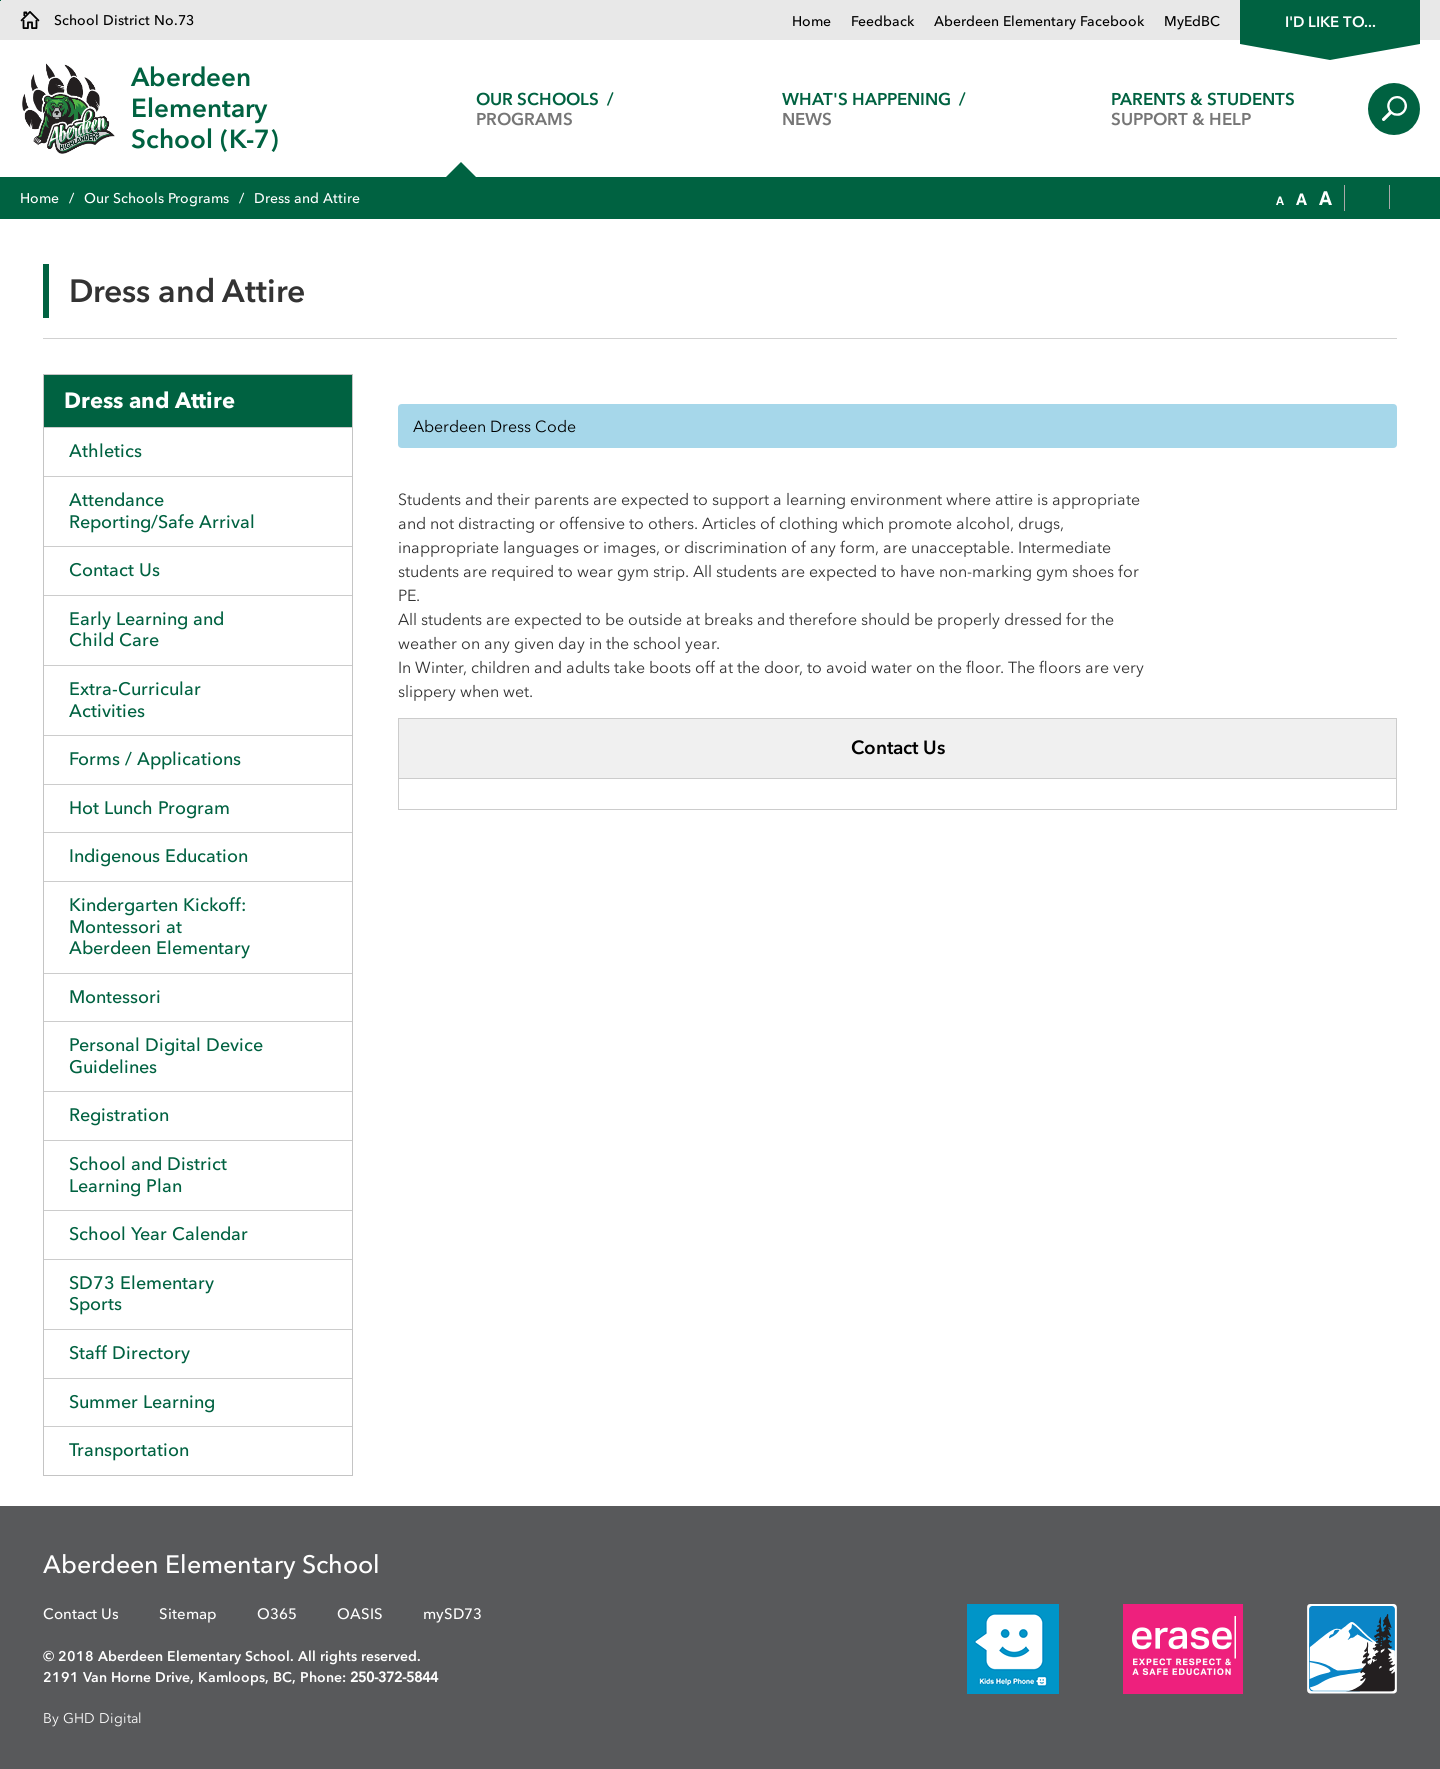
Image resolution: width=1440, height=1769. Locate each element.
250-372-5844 (394, 1677)
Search (1394, 109)
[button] (1280, 199)
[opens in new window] (983, 1647)
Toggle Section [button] (332, 571)
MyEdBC (1192, 21)
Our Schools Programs (156, 198)
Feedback (882, 21)
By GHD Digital (92, 1718)
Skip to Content (0, 0)
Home (811, 21)
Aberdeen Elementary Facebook (1039, 21)
